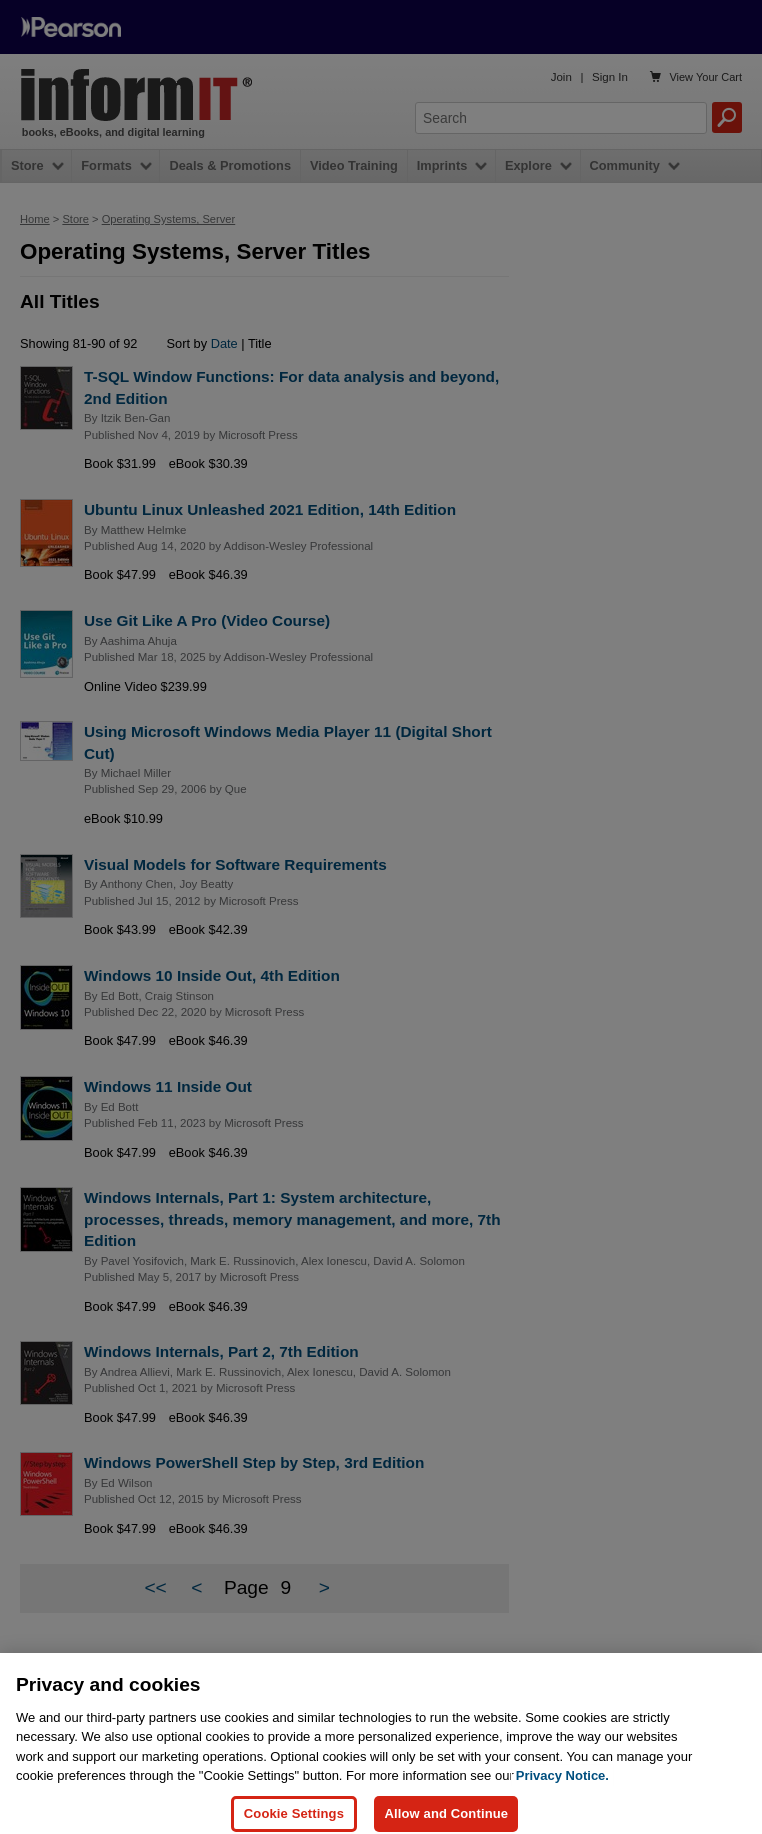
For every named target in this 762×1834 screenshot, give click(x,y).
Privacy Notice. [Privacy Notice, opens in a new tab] (562, 1790)
